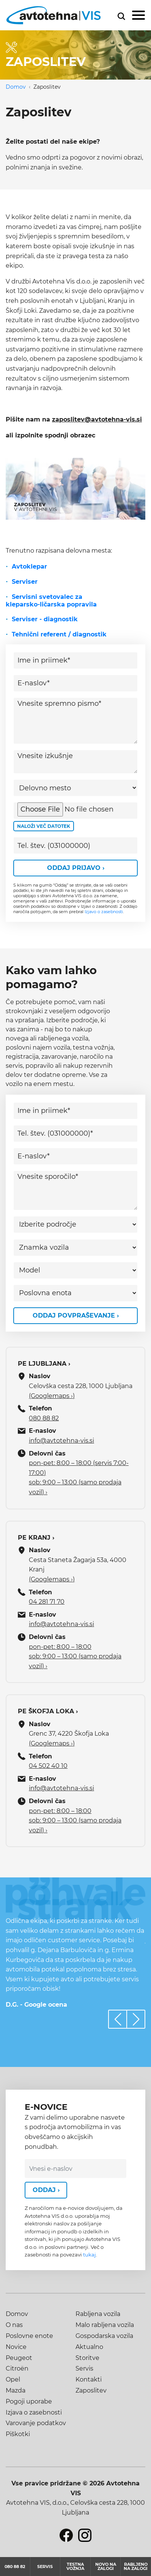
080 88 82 (44, 1418)
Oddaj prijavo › (75, 867)
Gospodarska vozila (104, 2335)
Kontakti (89, 2379)
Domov (16, 86)
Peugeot (19, 2357)
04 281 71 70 (46, 1601)
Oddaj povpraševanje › (76, 1315)
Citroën (17, 2368)
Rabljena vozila (98, 2313)
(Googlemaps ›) (52, 1395)
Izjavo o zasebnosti (104, 911)
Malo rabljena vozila (105, 2324)
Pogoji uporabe (29, 2401)
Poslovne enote (29, 2335)
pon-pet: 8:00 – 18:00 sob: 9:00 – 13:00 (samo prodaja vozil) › (75, 1656)
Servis (84, 2368)
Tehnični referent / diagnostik (59, 634)
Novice (16, 2346)
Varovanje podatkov (36, 2423)
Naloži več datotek (43, 826)
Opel (13, 2379)
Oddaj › (46, 2190)
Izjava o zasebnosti (34, 2412)
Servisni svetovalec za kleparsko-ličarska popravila (51, 600)
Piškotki (18, 2434)
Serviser (25, 581)
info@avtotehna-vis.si (61, 1440)
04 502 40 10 (48, 1765)
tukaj (89, 2255)
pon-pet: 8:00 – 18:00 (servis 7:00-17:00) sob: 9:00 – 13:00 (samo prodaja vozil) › (79, 1477)
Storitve (87, 2357)
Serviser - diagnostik (45, 619)
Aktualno (89, 2346)
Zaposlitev (91, 2390)
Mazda (15, 2390)
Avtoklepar (29, 566)
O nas (14, 2324)
